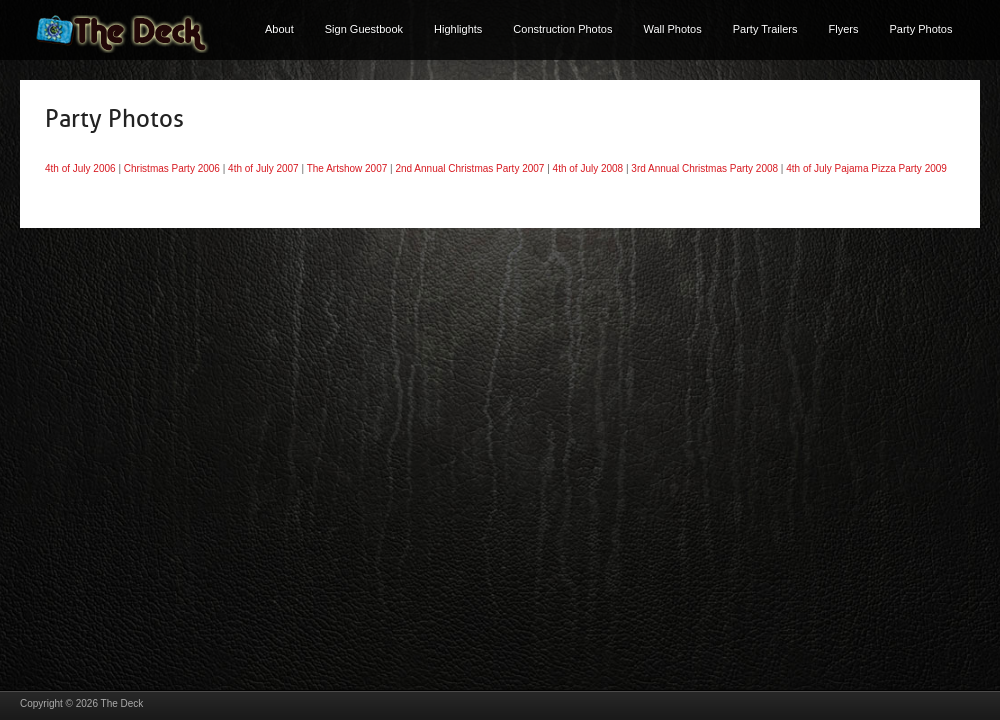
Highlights (458, 29)
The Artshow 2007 (347, 168)
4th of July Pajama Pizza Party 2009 (866, 168)
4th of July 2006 (80, 168)
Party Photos (920, 29)
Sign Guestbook (364, 29)
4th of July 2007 (263, 168)
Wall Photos (672, 29)
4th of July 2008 (588, 168)
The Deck (122, 703)
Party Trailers (765, 29)
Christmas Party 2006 (172, 168)
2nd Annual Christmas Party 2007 (469, 168)
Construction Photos (562, 29)
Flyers (844, 29)
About (279, 29)
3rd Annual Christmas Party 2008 (704, 168)
